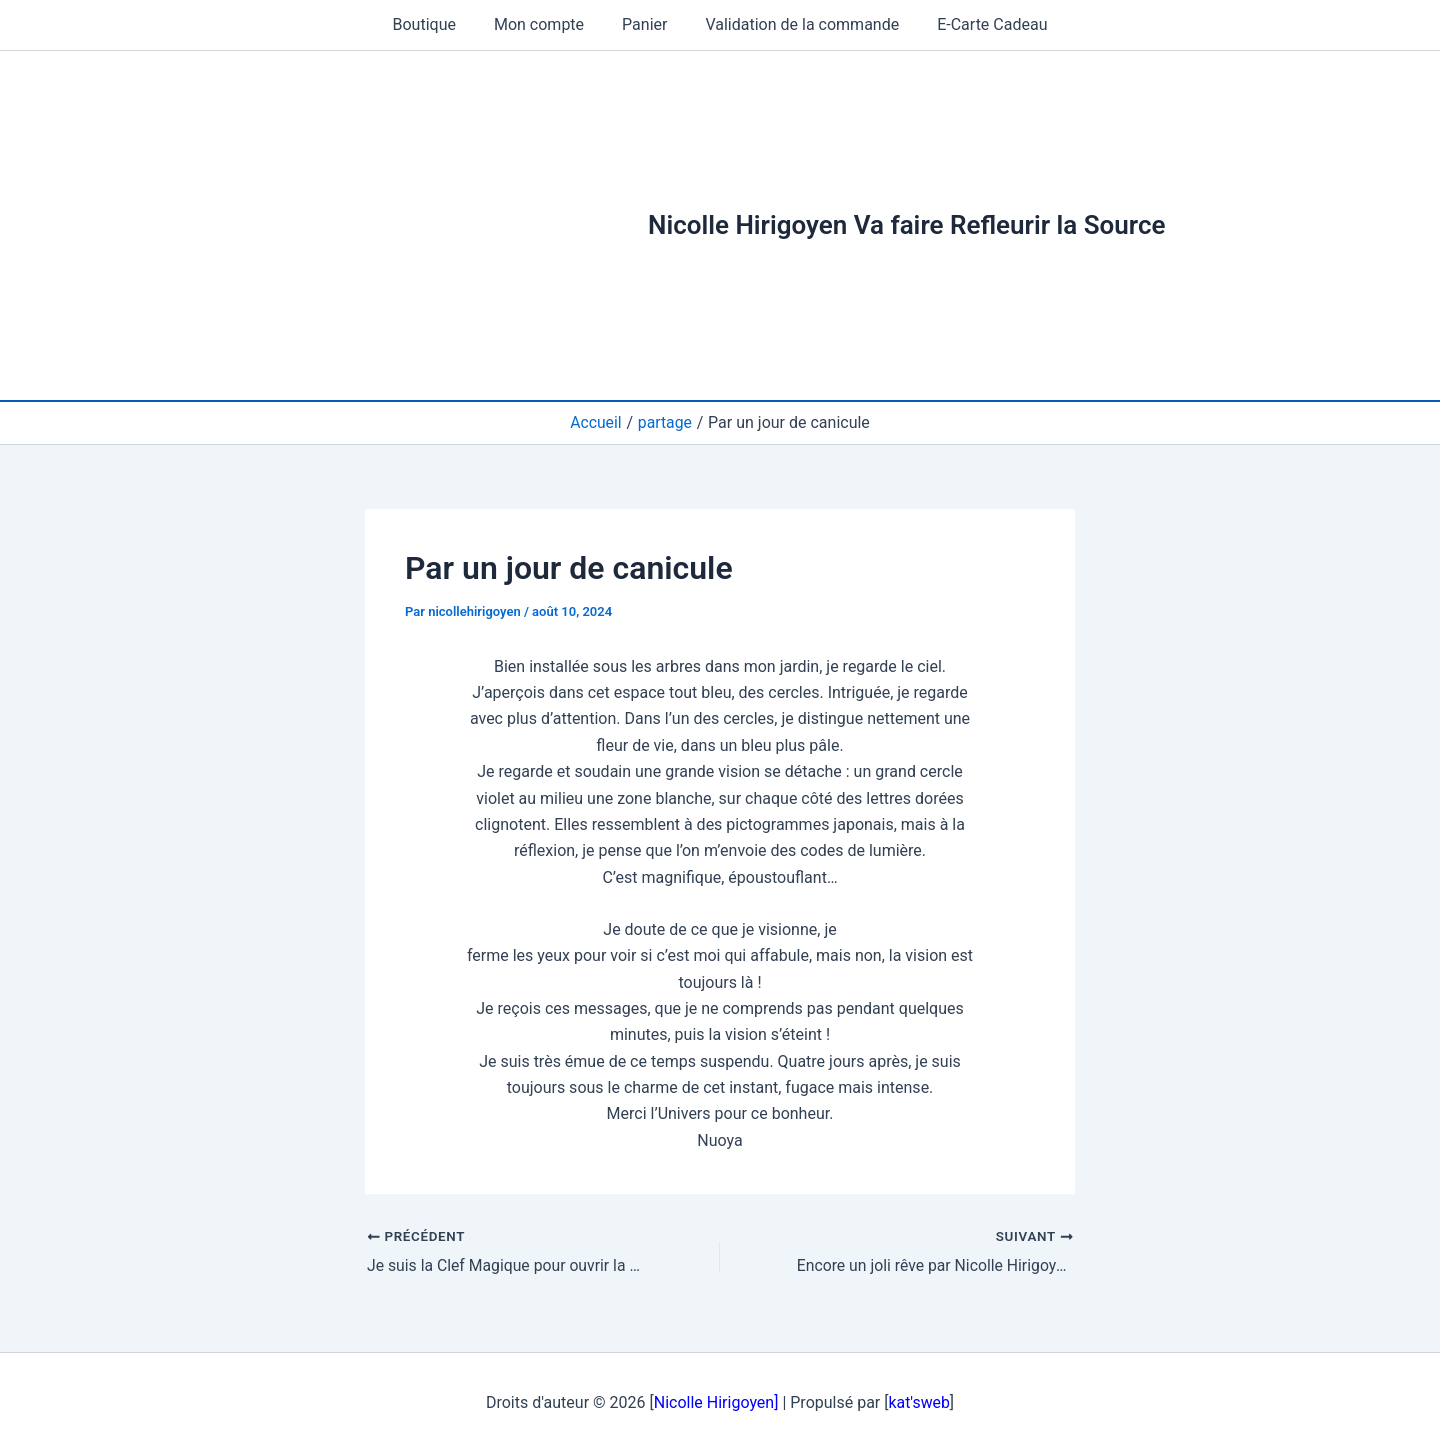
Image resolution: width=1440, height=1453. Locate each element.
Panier (644, 24)
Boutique (436, 24)
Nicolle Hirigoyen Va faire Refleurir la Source (907, 225)
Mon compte (545, 24)
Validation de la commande (796, 24)
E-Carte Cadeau (980, 24)
